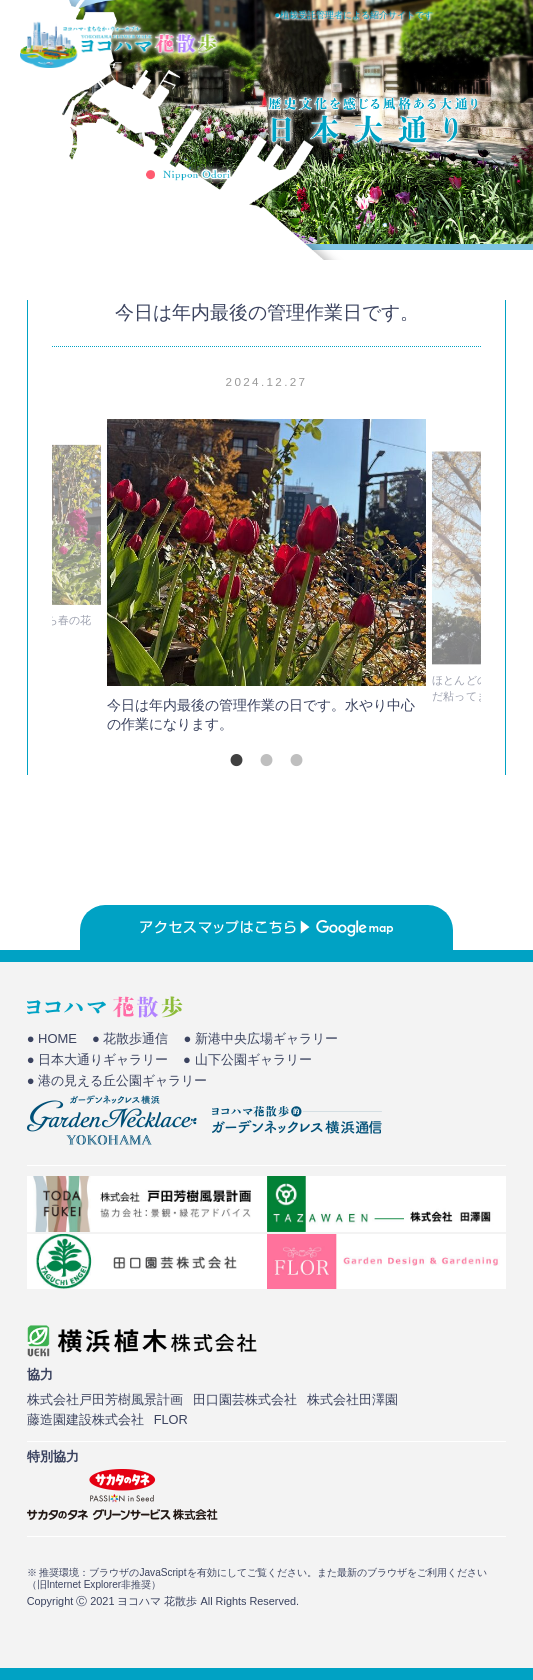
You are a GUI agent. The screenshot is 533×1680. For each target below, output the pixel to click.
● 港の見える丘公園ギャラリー (117, 1080)
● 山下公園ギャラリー (247, 1059)
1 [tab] (237, 760)
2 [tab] (267, 760)
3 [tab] (297, 760)
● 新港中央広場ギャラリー (260, 1038)
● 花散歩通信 (130, 1038)
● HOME (52, 1038)
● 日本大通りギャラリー (97, 1059)
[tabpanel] (267, 581)
